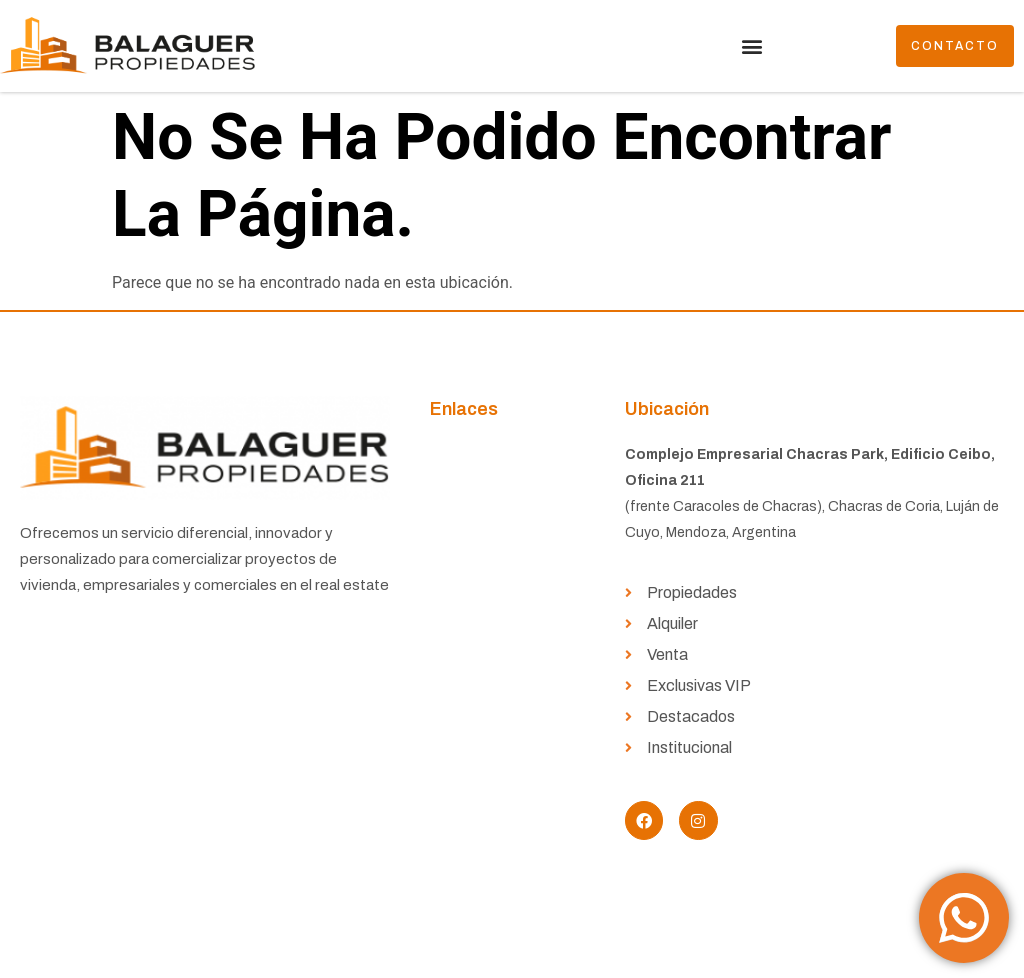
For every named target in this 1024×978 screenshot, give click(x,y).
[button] (751, 46)
